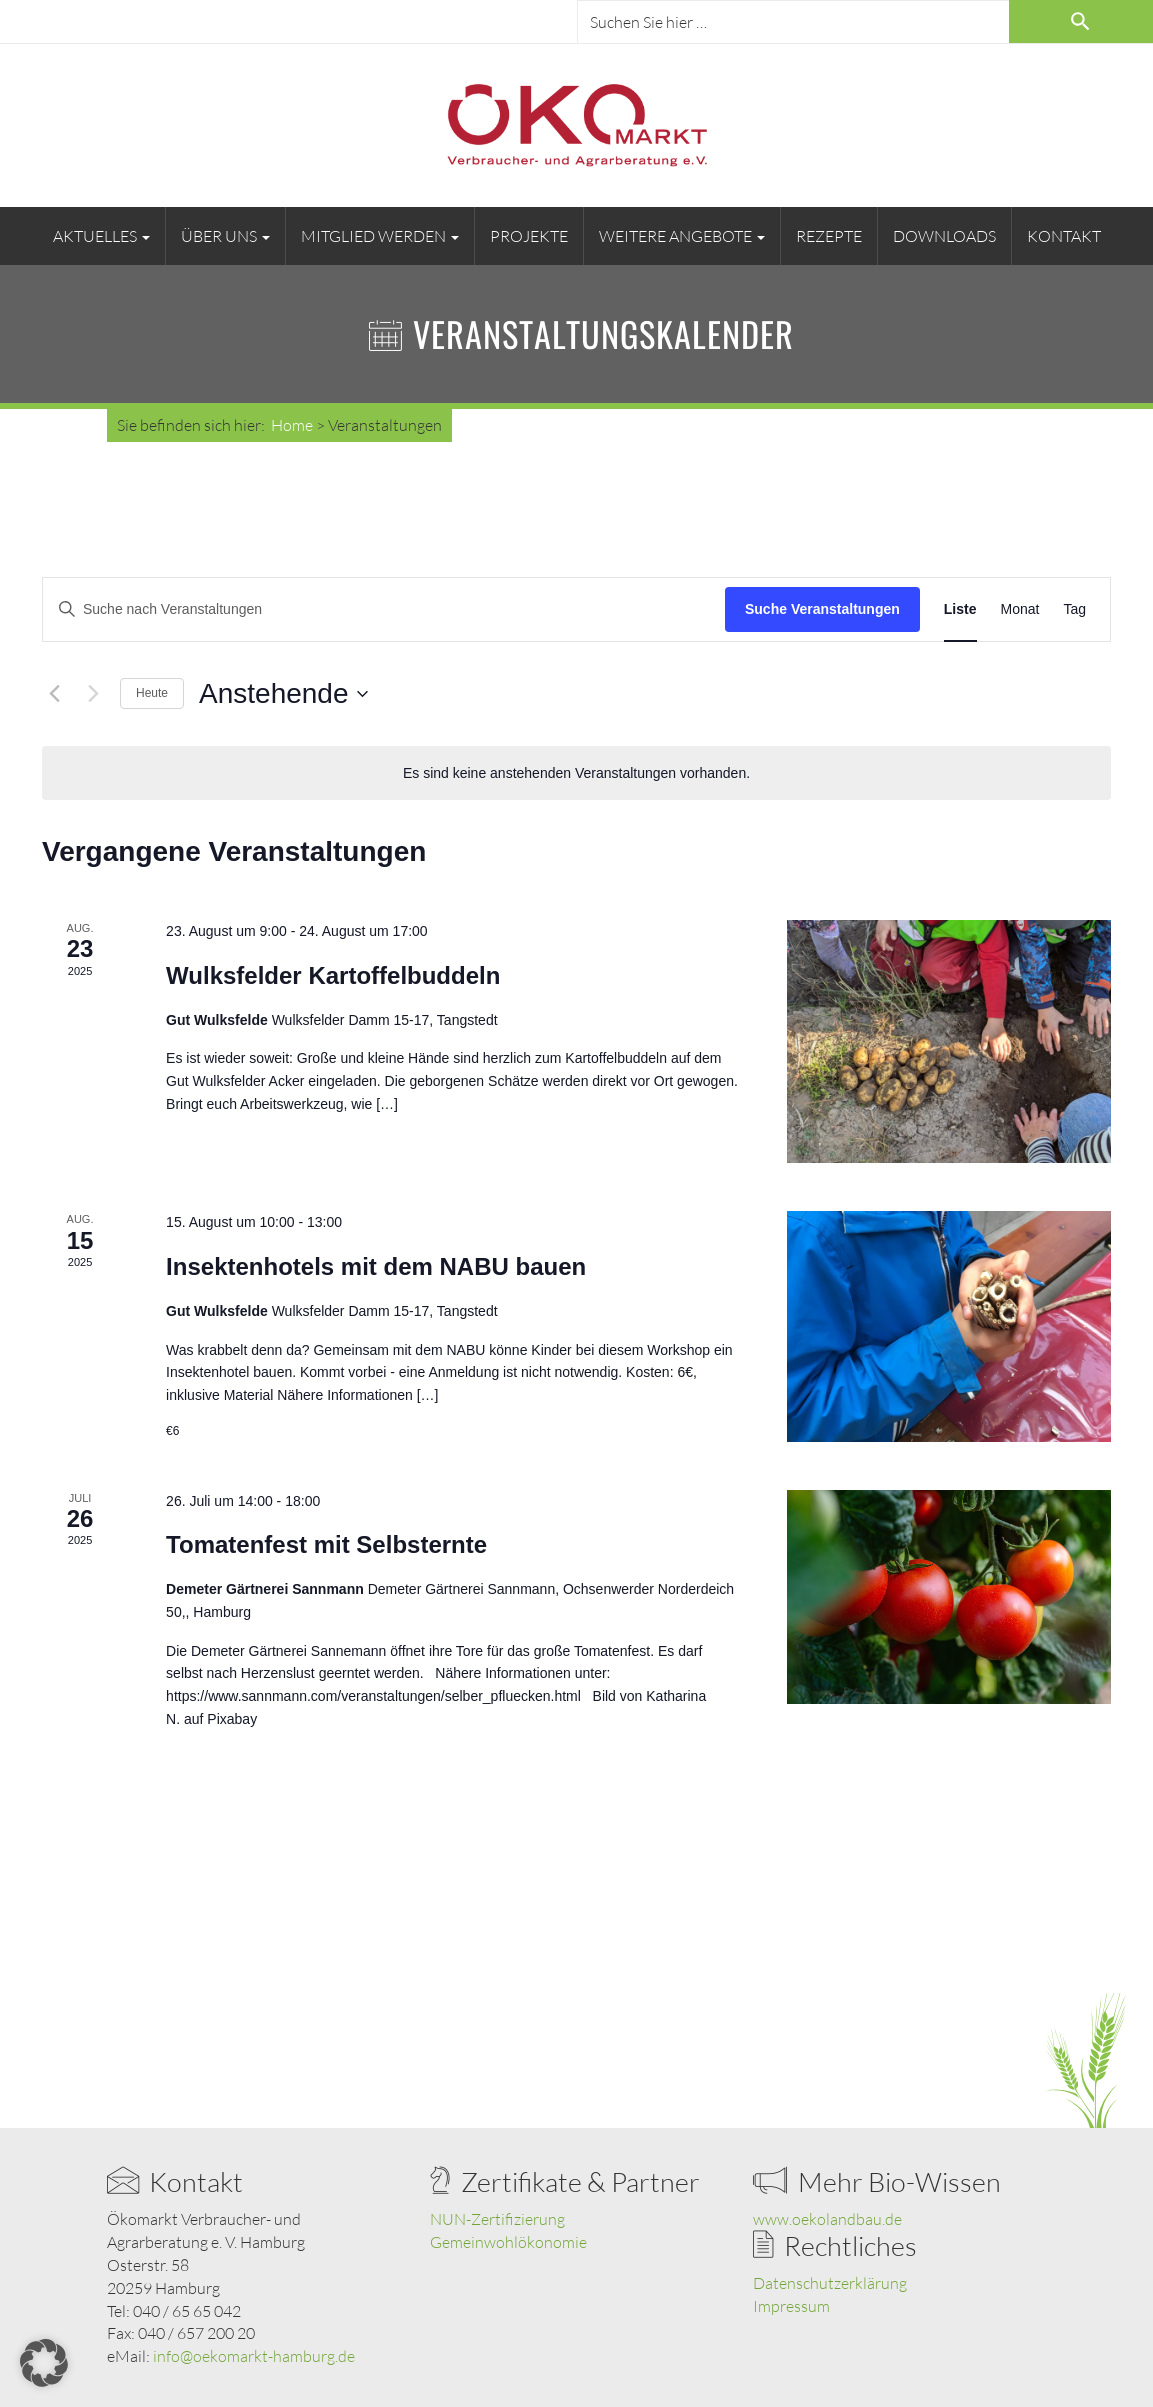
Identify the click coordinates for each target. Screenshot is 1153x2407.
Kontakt (1064, 236)
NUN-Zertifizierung (497, 2219)
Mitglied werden (380, 236)
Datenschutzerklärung (830, 2283)
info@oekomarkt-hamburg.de (254, 2356)
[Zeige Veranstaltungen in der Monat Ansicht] (1020, 609)
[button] (44, 2363)
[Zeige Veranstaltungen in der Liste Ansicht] (960, 609)
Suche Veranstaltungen (822, 609)
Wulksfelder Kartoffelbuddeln (333, 975)
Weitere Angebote (682, 236)
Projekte (529, 236)
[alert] (576, 773)
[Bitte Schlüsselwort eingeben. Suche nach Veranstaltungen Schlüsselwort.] (384, 609)
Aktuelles (101, 236)
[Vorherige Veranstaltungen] (54, 694)
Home (292, 425)
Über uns (225, 236)
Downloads (944, 236)
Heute (152, 693)
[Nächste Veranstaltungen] (93, 694)
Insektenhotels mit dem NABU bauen (376, 1266)
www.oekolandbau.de (827, 2219)
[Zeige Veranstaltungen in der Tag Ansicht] (1074, 609)
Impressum (791, 2306)
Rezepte (829, 236)
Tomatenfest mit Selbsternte (326, 1544)
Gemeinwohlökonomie (508, 2242)
